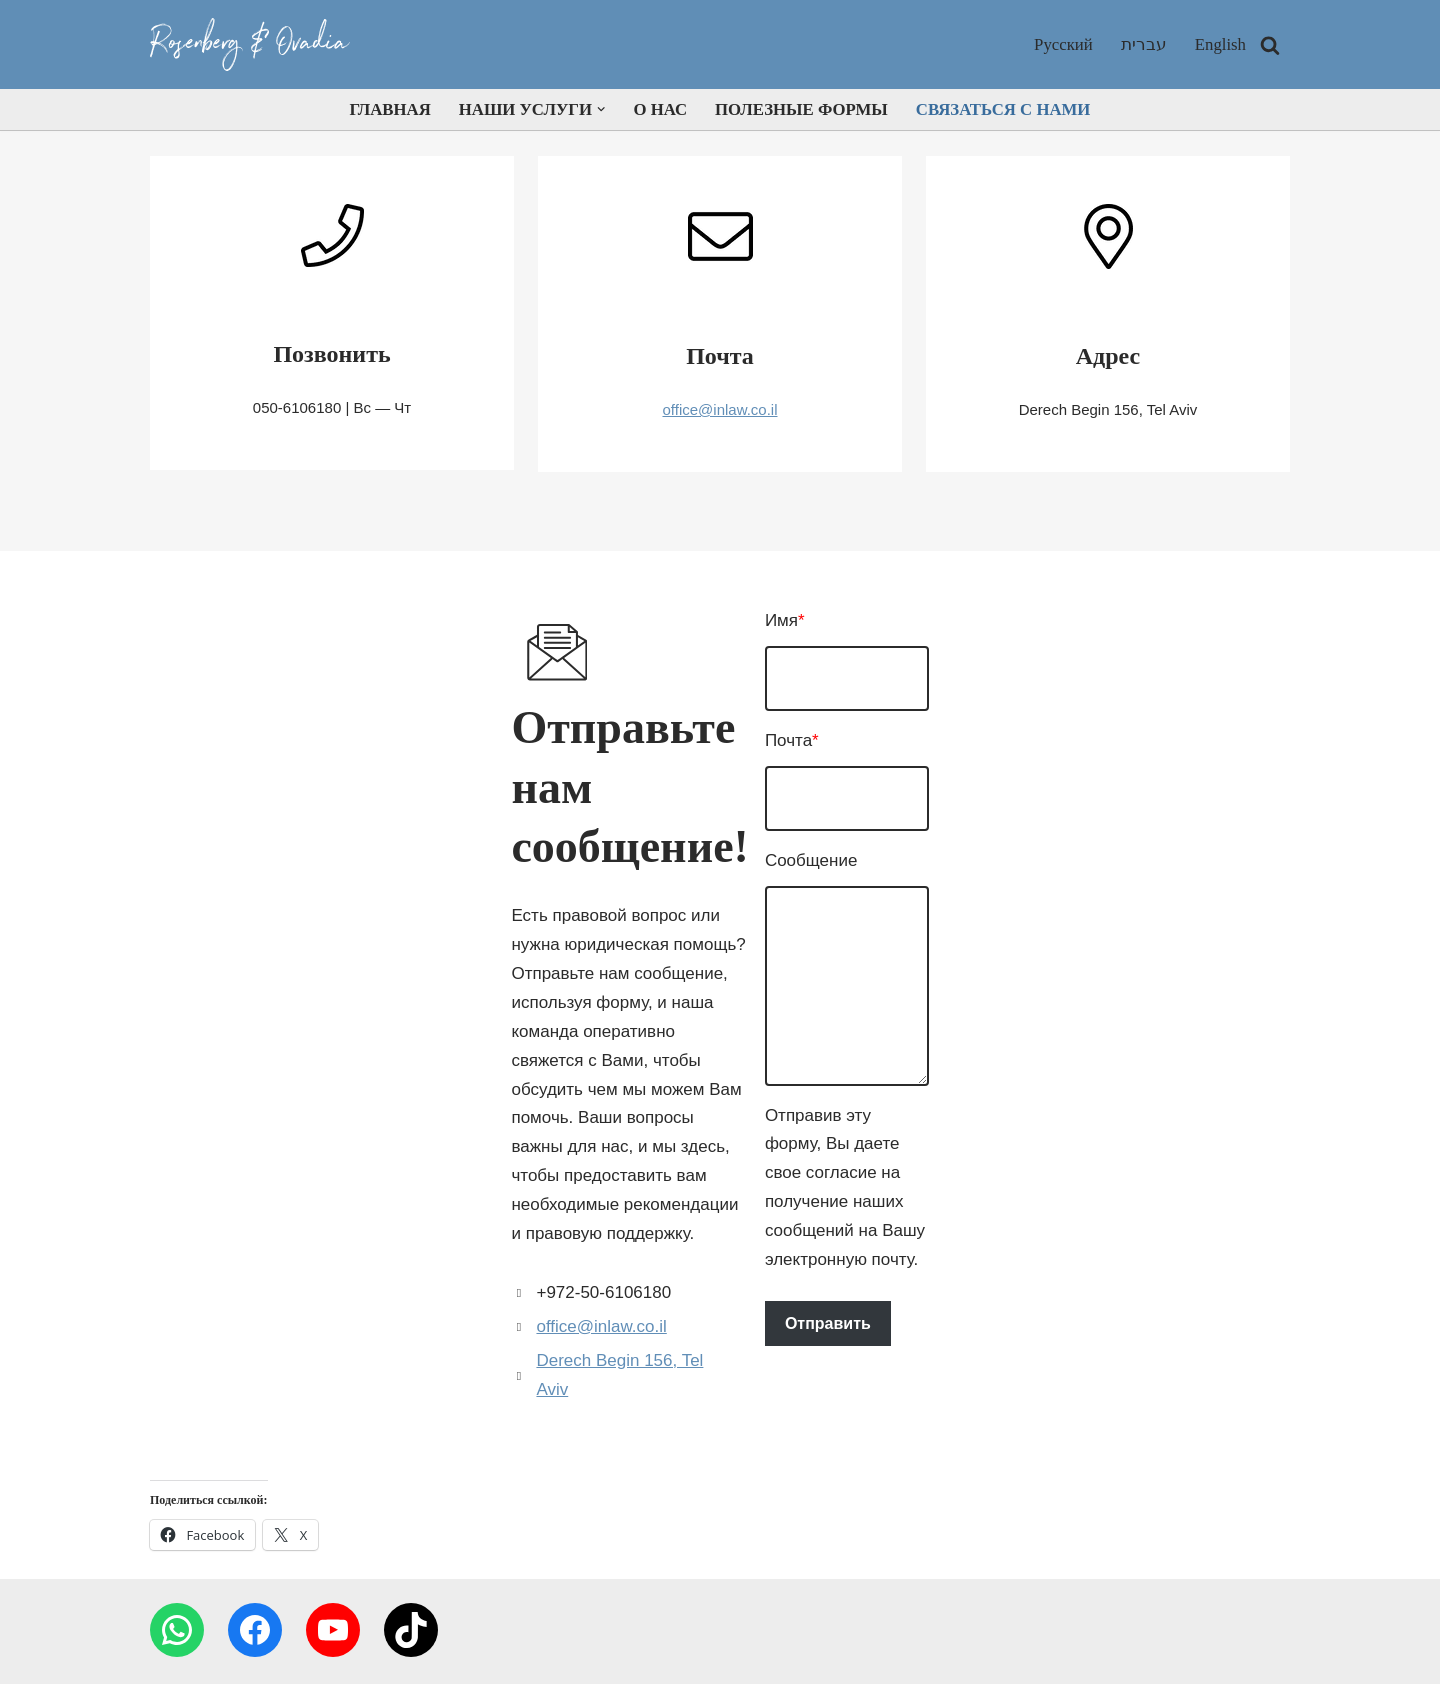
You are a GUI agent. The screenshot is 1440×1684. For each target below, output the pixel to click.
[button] (600, 109)
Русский (1063, 44)
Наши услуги (600, 1613)
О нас (659, 109)
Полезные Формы (802, 109)
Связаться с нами (1006, 109)
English (1220, 44)
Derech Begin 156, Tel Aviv (300, 1159)
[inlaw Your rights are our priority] (255, 44)
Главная (386, 109)
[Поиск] (1270, 45)
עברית (1143, 44)
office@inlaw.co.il (719, 409)
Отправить (807, 1239)
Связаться (936, 1613)
